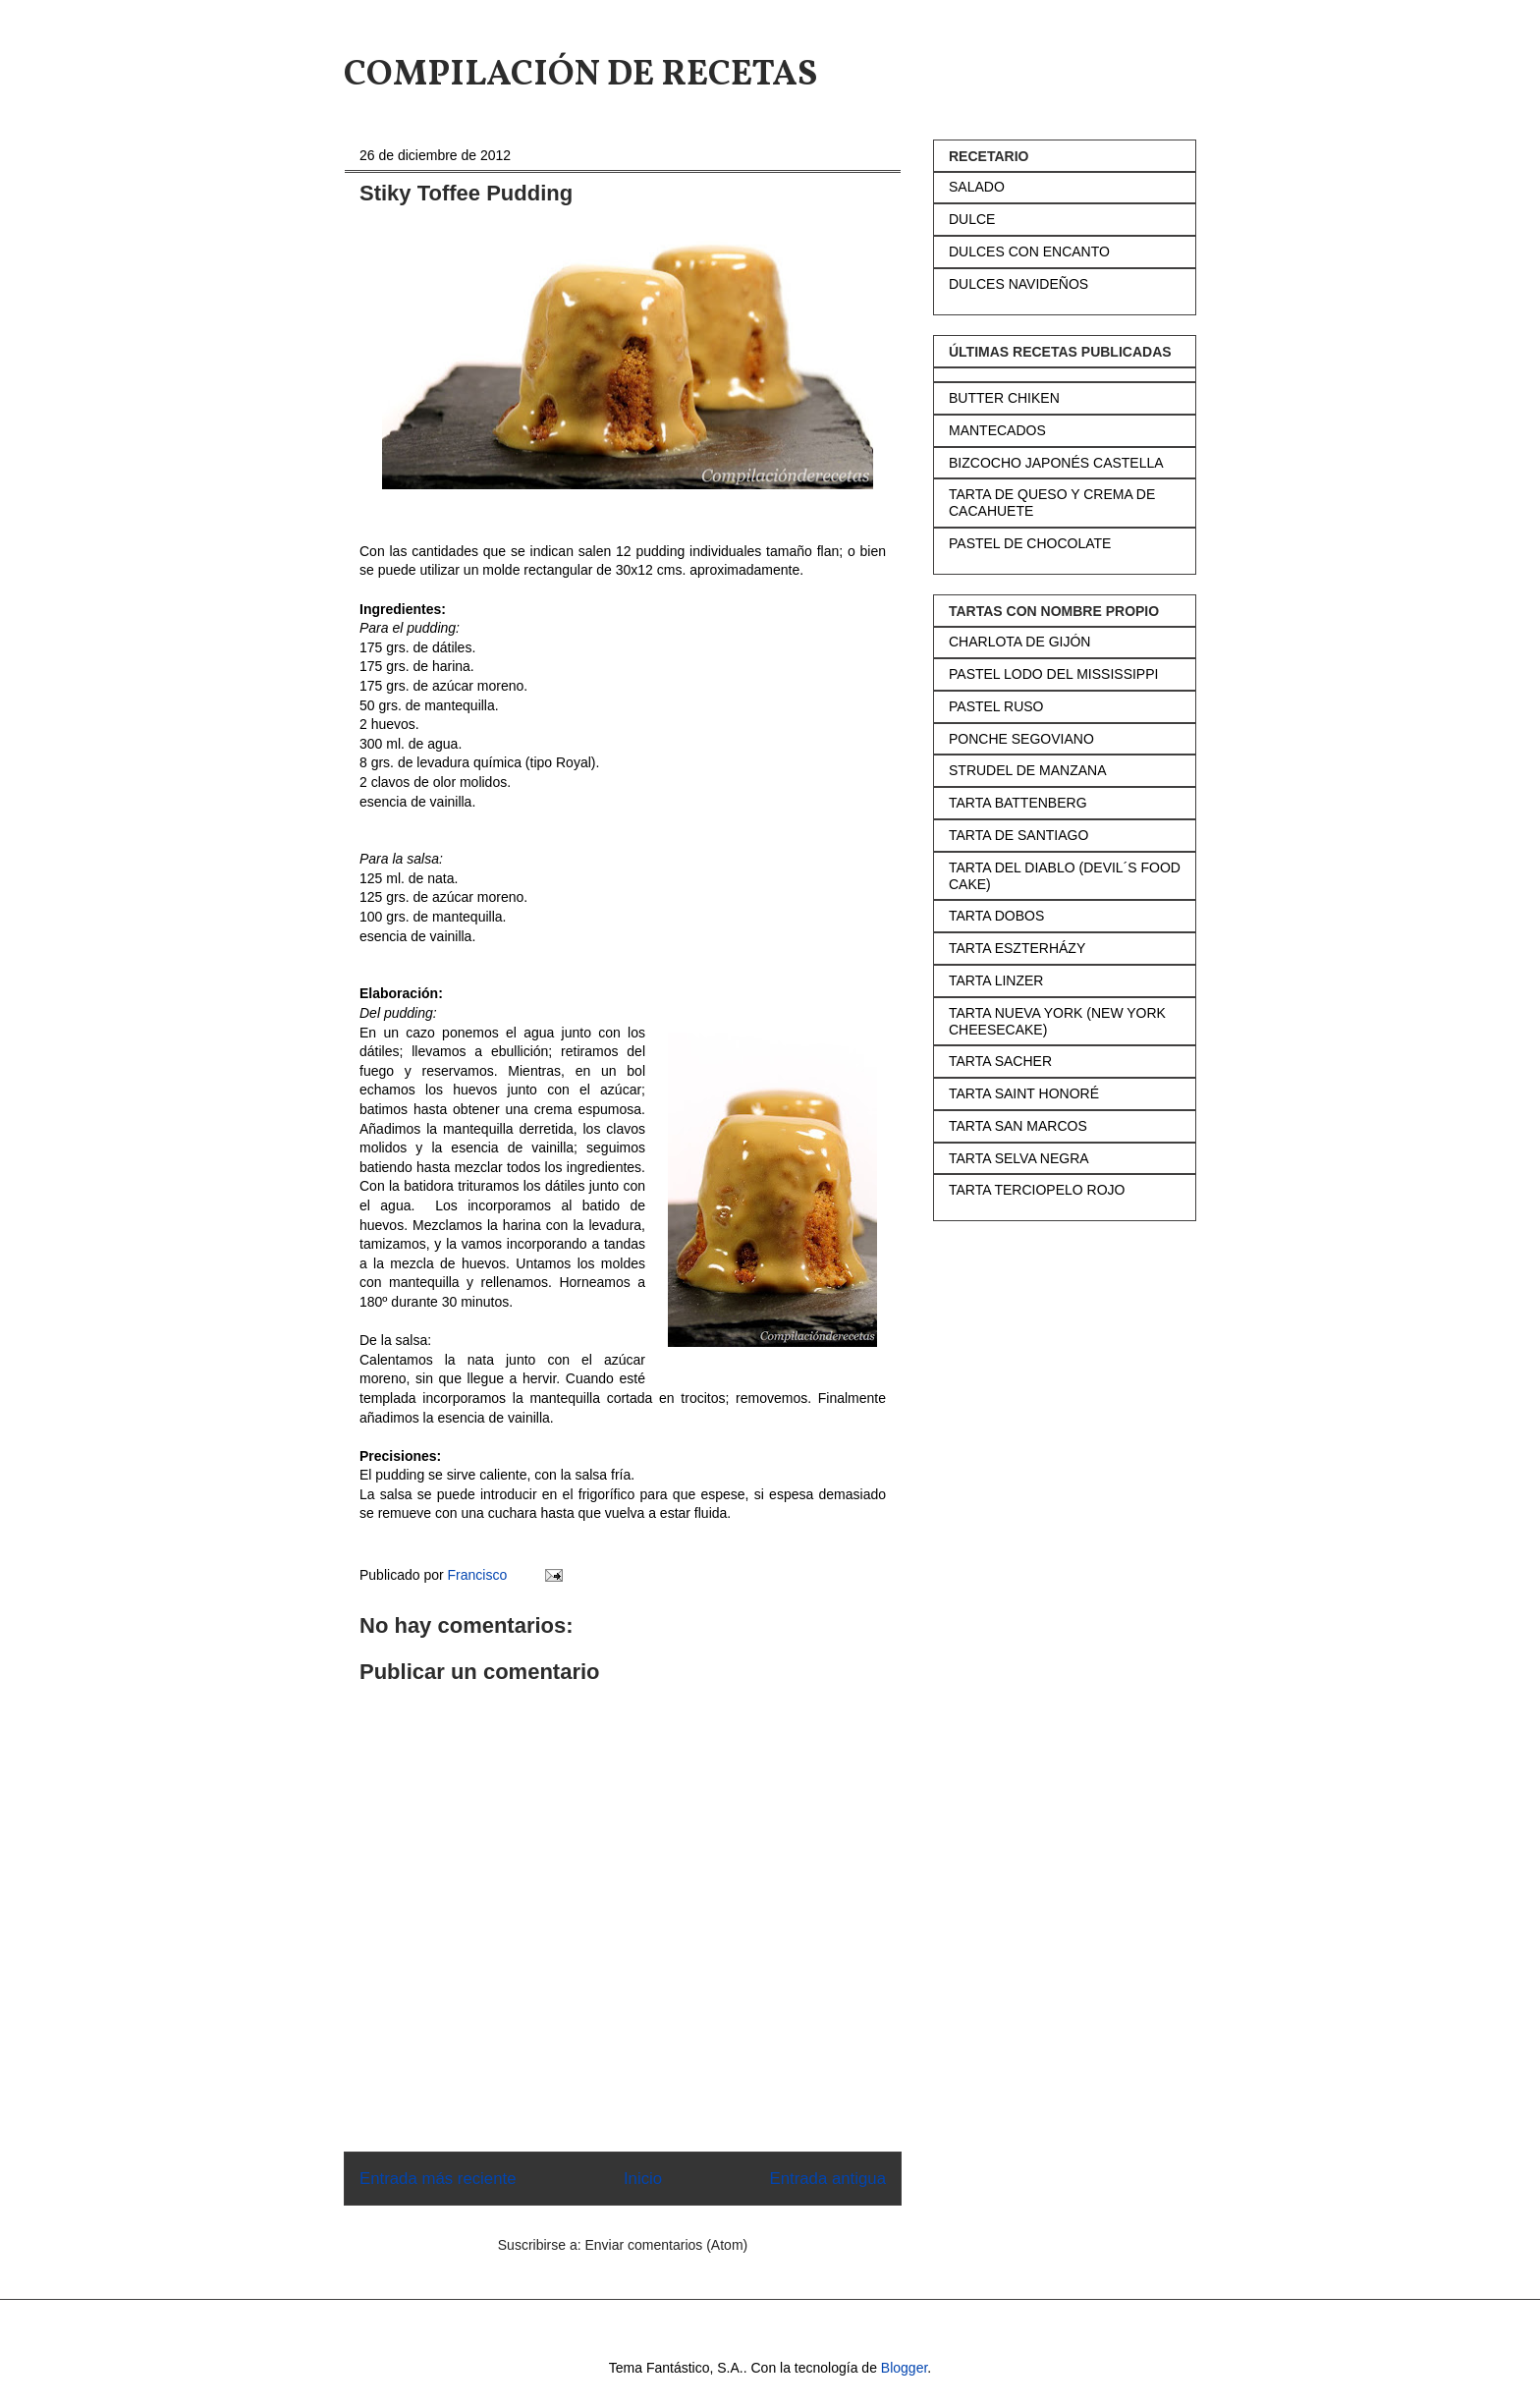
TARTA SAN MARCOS (1018, 1126)
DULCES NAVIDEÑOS (1018, 284)
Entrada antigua (828, 2178)
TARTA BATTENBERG (1018, 803)
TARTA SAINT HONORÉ (1024, 1093)
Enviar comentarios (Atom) (665, 2245)
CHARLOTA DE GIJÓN (1019, 641)
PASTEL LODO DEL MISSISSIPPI (1053, 674)
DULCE (972, 219)
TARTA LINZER (996, 980)
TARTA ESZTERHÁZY (1017, 948)
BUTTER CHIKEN (1004, 398)
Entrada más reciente (438, 2178)
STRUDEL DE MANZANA (1028, 770)
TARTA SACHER (1000, 1061)
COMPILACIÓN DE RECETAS (580, 75)
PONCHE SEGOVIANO (1021, 739)
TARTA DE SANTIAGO (1018, 835)
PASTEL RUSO (996, 706)
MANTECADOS (997, 430)
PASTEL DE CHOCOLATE (1030, 543)
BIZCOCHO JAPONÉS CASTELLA (1056, 463)
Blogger (904, 2368)
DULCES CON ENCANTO (1029, 251)
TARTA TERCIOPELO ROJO (1037, 1190)
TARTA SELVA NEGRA (1019, 1158)
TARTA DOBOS (996, 916)
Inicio (643, 2178)
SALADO (977, 187)
